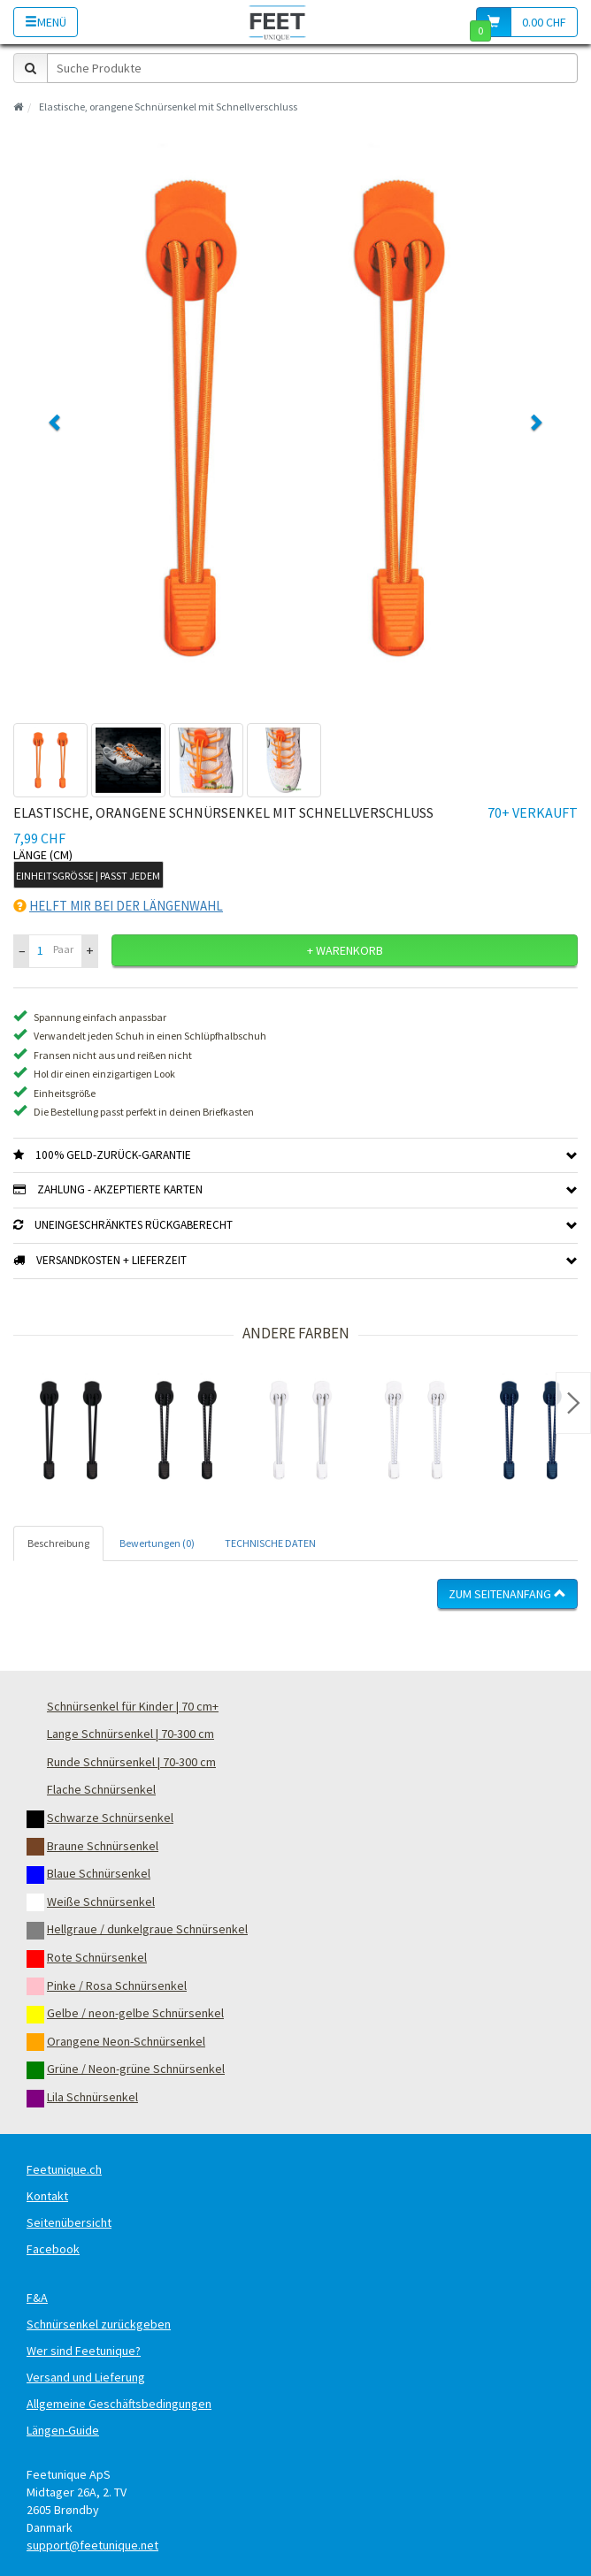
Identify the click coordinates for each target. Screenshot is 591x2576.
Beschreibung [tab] (58, 1543)
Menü (45, 22)
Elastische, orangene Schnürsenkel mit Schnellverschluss (168, 106)
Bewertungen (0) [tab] (157, 1543)
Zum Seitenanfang (507, 1594)
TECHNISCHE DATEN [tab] (270, 1543)
